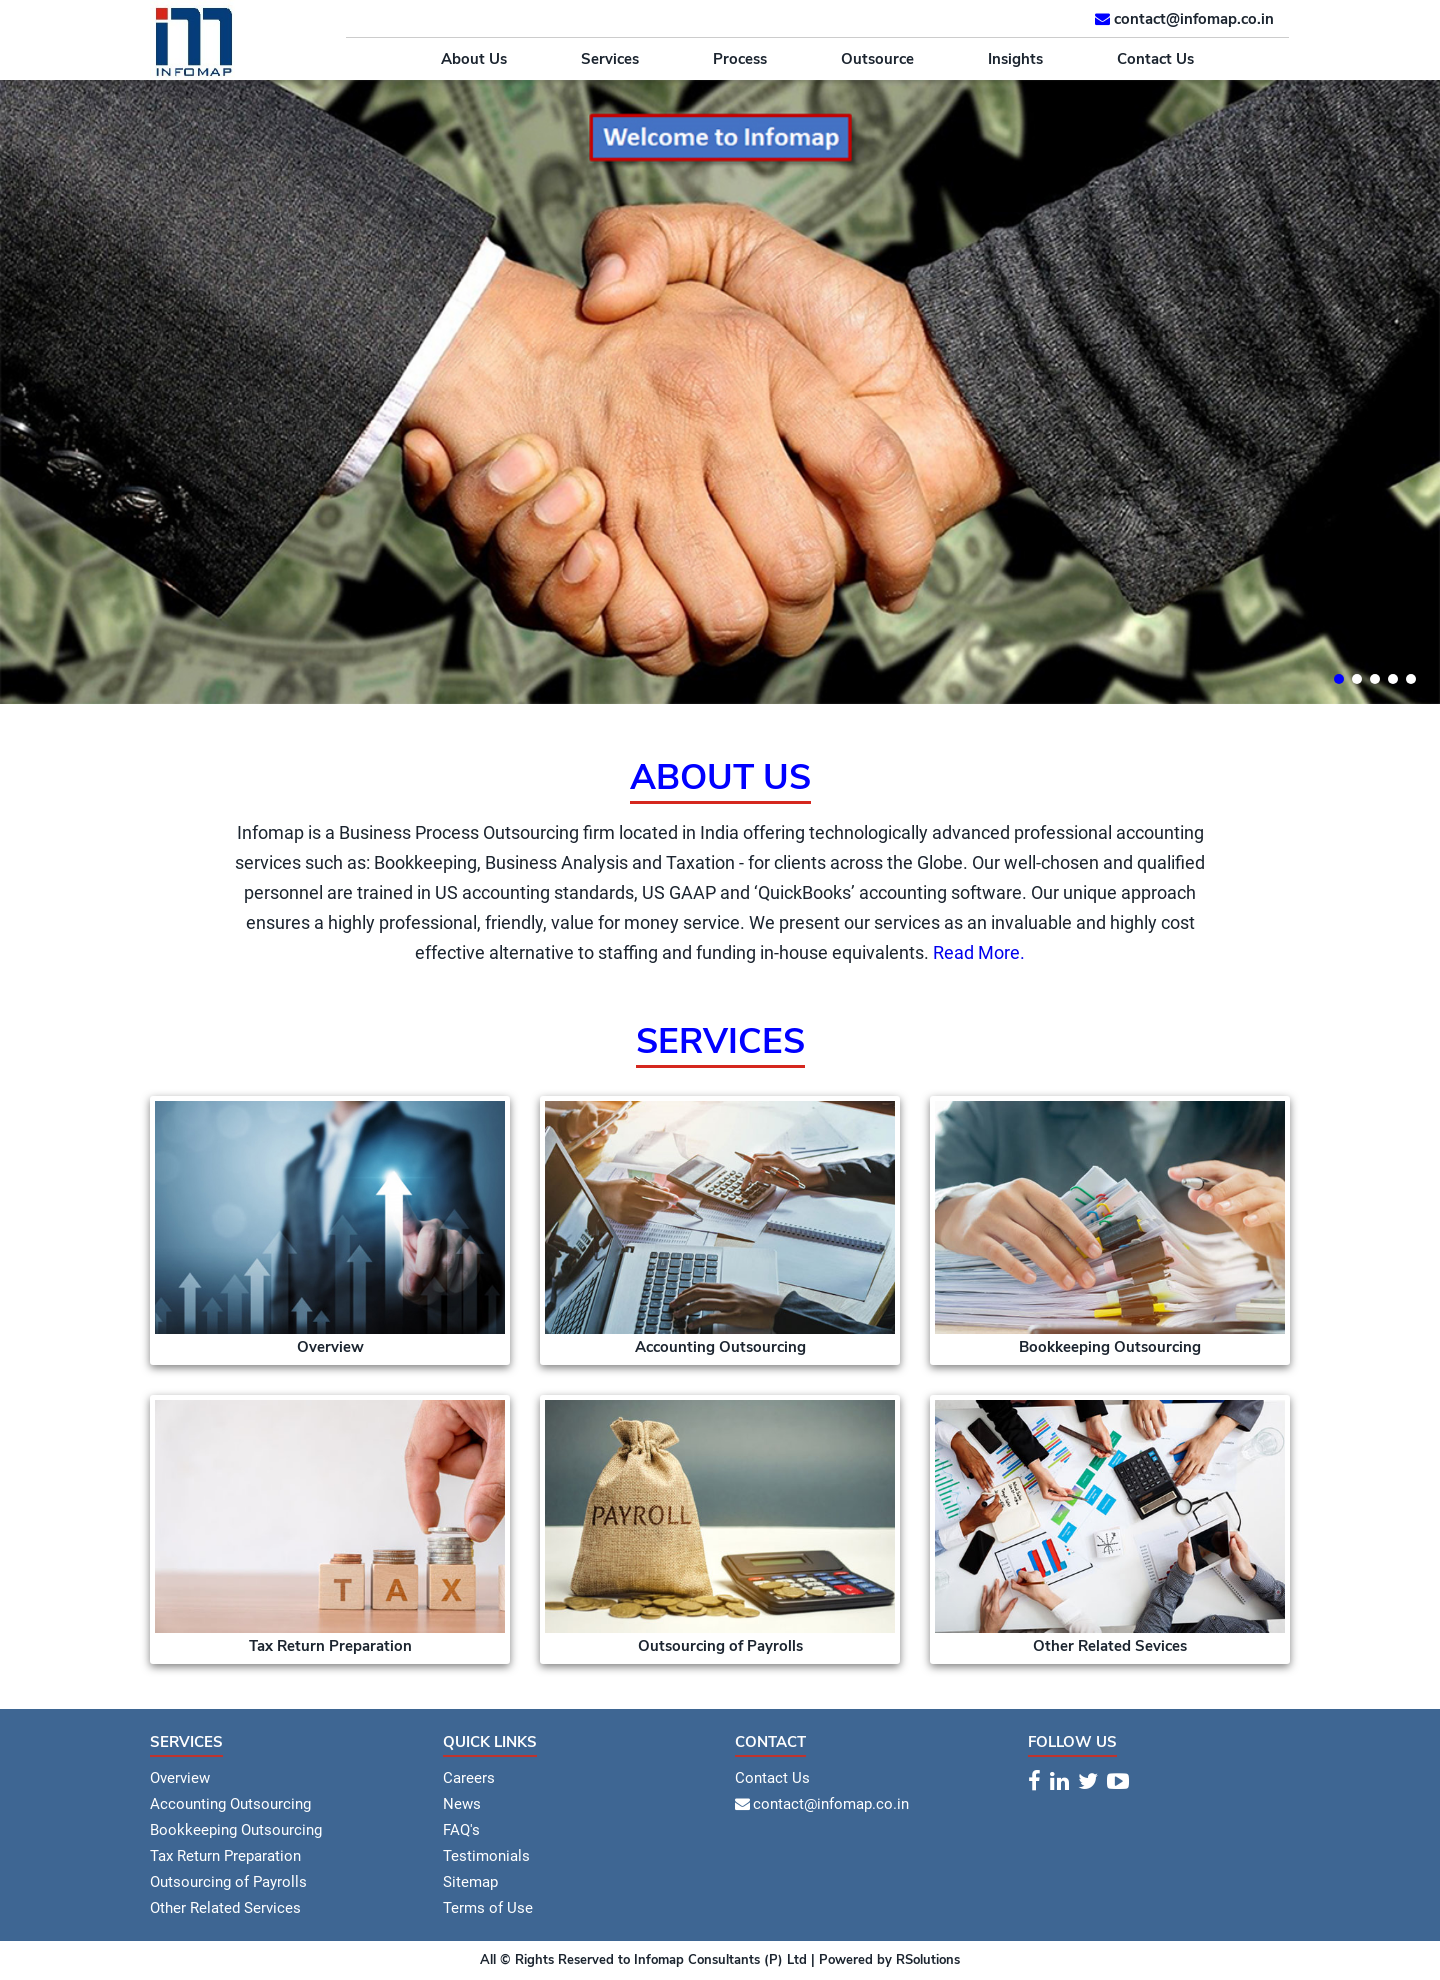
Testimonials (486, 1856)
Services (610, 59)
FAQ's (461, 1830)
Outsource (877, 59)
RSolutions (926, 1960)
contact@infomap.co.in (1194, 19)
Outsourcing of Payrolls (228, 1882)
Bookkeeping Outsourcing (236, 1830)
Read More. (979, 952)
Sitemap (470, 1882)
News (462, 1804)
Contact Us (1155, 59)
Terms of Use (488, 1908)
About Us (474, 59)
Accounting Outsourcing (230, 1804)
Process (740, 59)
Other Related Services (225, 1908)
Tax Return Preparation (225, 1856)
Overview (180, 1778)
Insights (1015, 59)
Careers (469, 1778)
